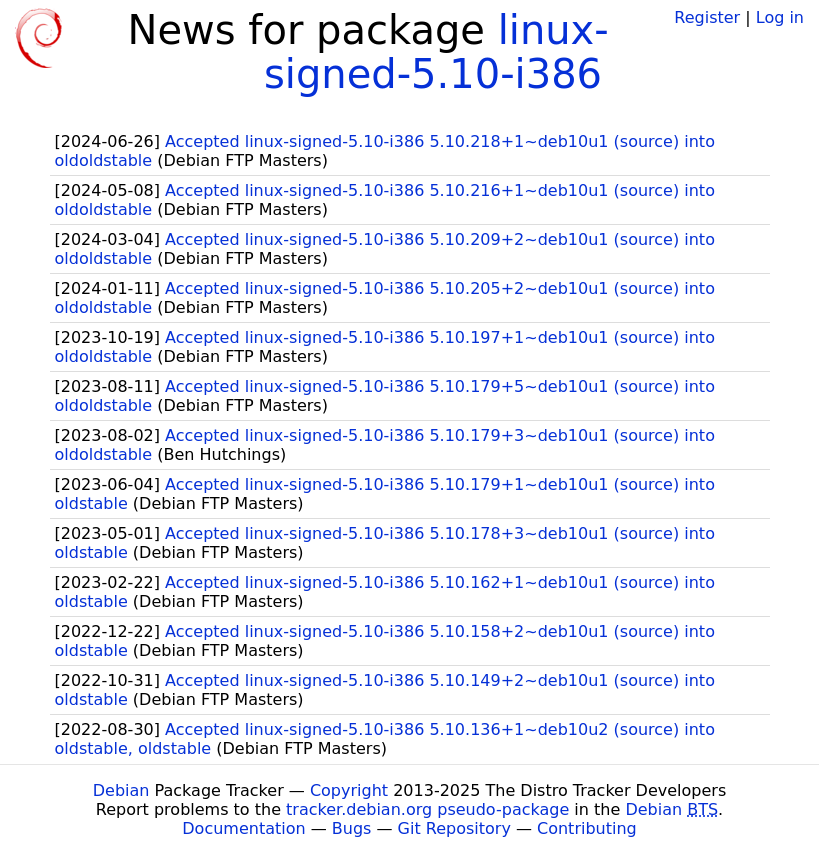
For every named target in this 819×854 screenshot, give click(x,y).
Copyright (349, 790)
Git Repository (454, 828)
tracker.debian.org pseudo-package (427, 809)
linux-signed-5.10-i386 (436, 52)
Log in (780, 17)
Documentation (243, 828)
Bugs (352, 828)
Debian (121, 790)
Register (707, 17)
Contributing (587, 828)
